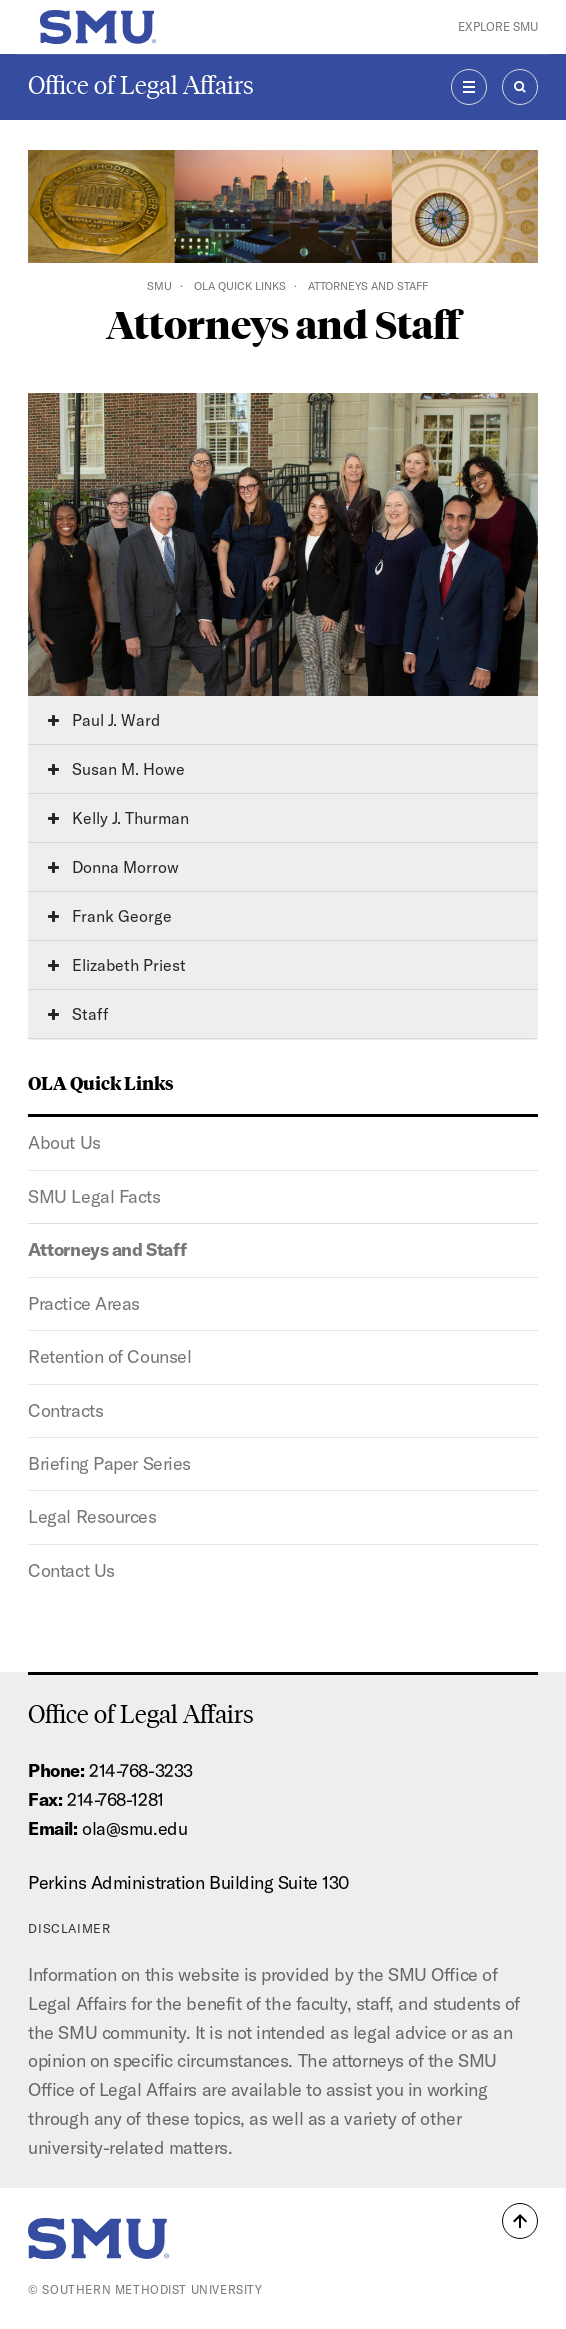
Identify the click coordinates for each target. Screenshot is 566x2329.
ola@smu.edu (134, 1828)
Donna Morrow (113, 867)
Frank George (110, 916)
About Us (64, 1142)
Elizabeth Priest (117, 965)
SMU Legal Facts (94, 1196)
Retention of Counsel (109, 1356)
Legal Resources (92, 1516)
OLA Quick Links (240, 286)
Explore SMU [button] (498, 26)
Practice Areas (84, 1303)
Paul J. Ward (104, 720)
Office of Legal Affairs (141, 85)
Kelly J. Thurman (118, 818)
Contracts (65, 1410)
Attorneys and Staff (107, 1249)
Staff (78, 1014)
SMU (159, 286)
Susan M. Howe (116, 769)
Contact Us (71, 1570)
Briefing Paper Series (109, 1463)
